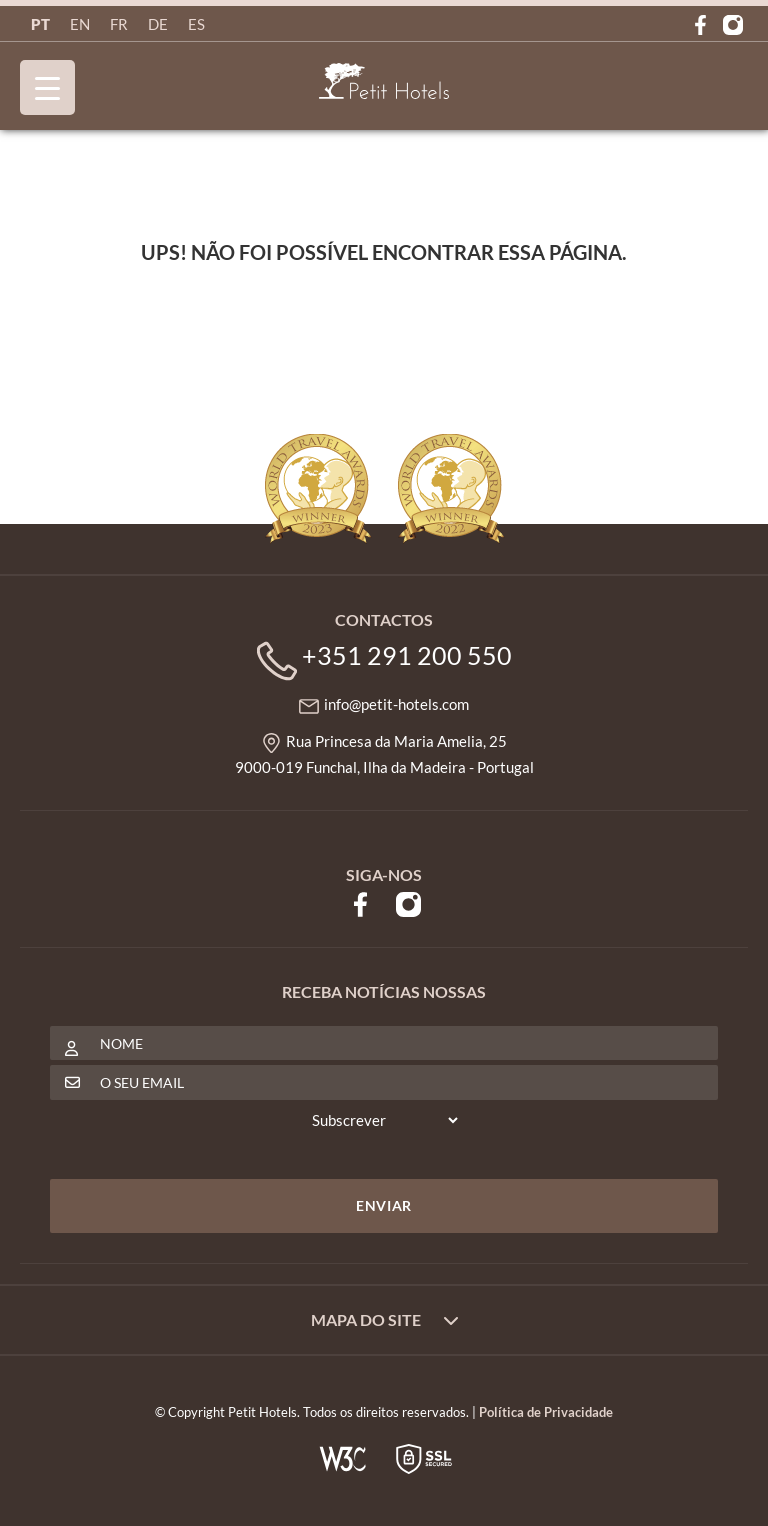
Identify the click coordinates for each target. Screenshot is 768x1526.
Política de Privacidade (546, 1412)
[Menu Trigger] (47, 87)
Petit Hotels (384, 82)
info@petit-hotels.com (396, 704)
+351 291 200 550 (407, 655)
